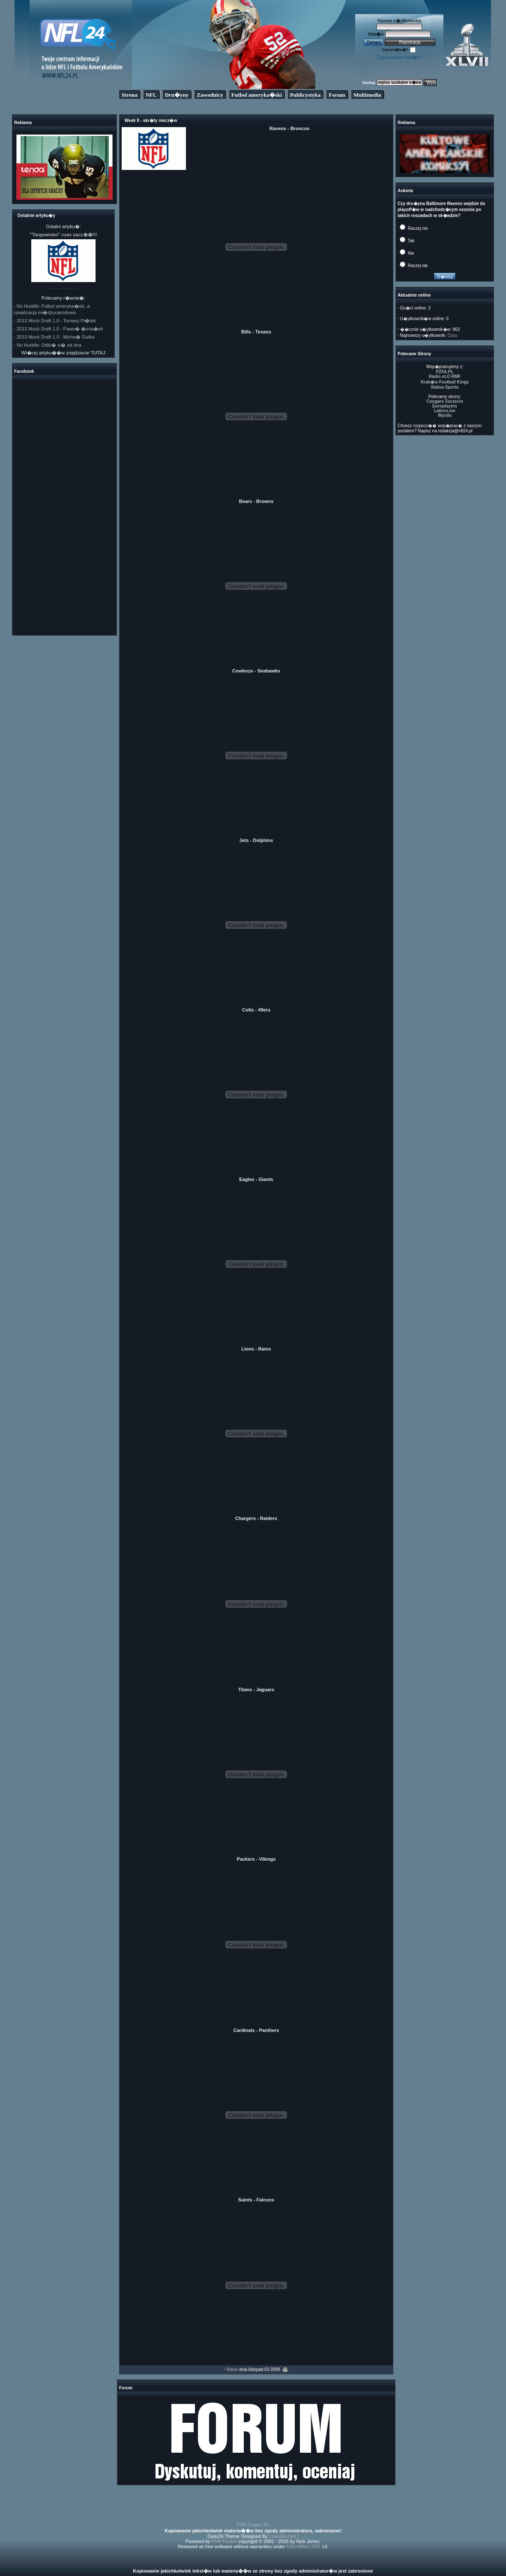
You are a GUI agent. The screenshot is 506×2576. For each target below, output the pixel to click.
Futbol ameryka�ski (256, 95)
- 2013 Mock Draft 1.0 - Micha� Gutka (54, 336)
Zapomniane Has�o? (399, 57)
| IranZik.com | (284, 2536)
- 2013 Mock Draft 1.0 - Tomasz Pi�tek (55, 320)
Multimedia (367, 95)
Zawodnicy (210, 95)
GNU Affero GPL (303, 2546)
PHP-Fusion (224, 2541)
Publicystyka (305, 95)
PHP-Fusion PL (253, 2524)
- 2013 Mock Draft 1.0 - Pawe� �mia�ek (58, 328)
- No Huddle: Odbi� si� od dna (47, 345)
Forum (337, 95)
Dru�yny (177, 95)
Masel (232, 2369)
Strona (129, 95)
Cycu (452, 335)
